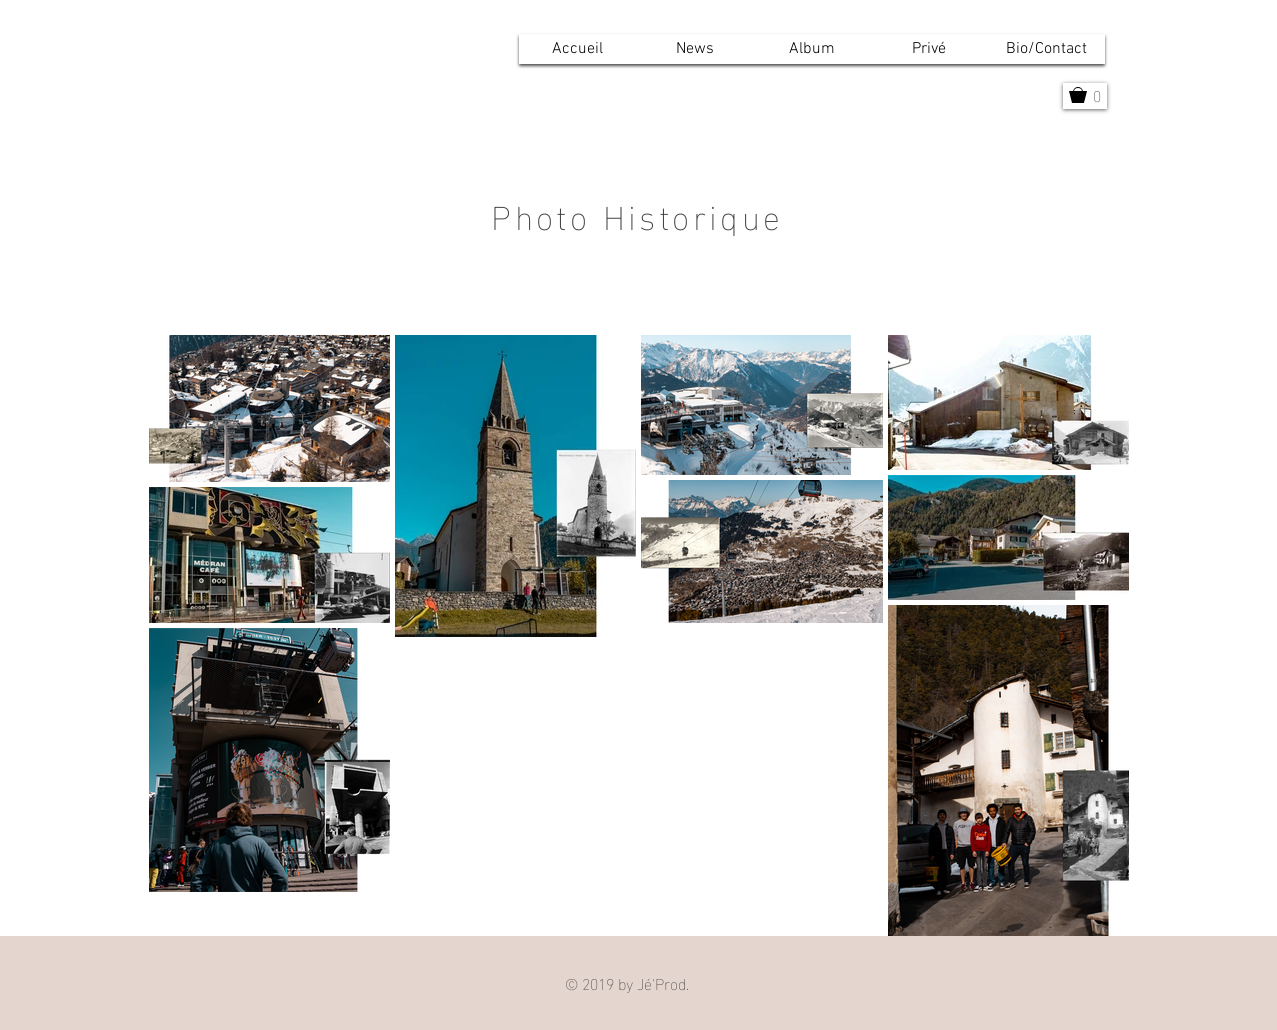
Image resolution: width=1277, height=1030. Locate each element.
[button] (812, 49)
